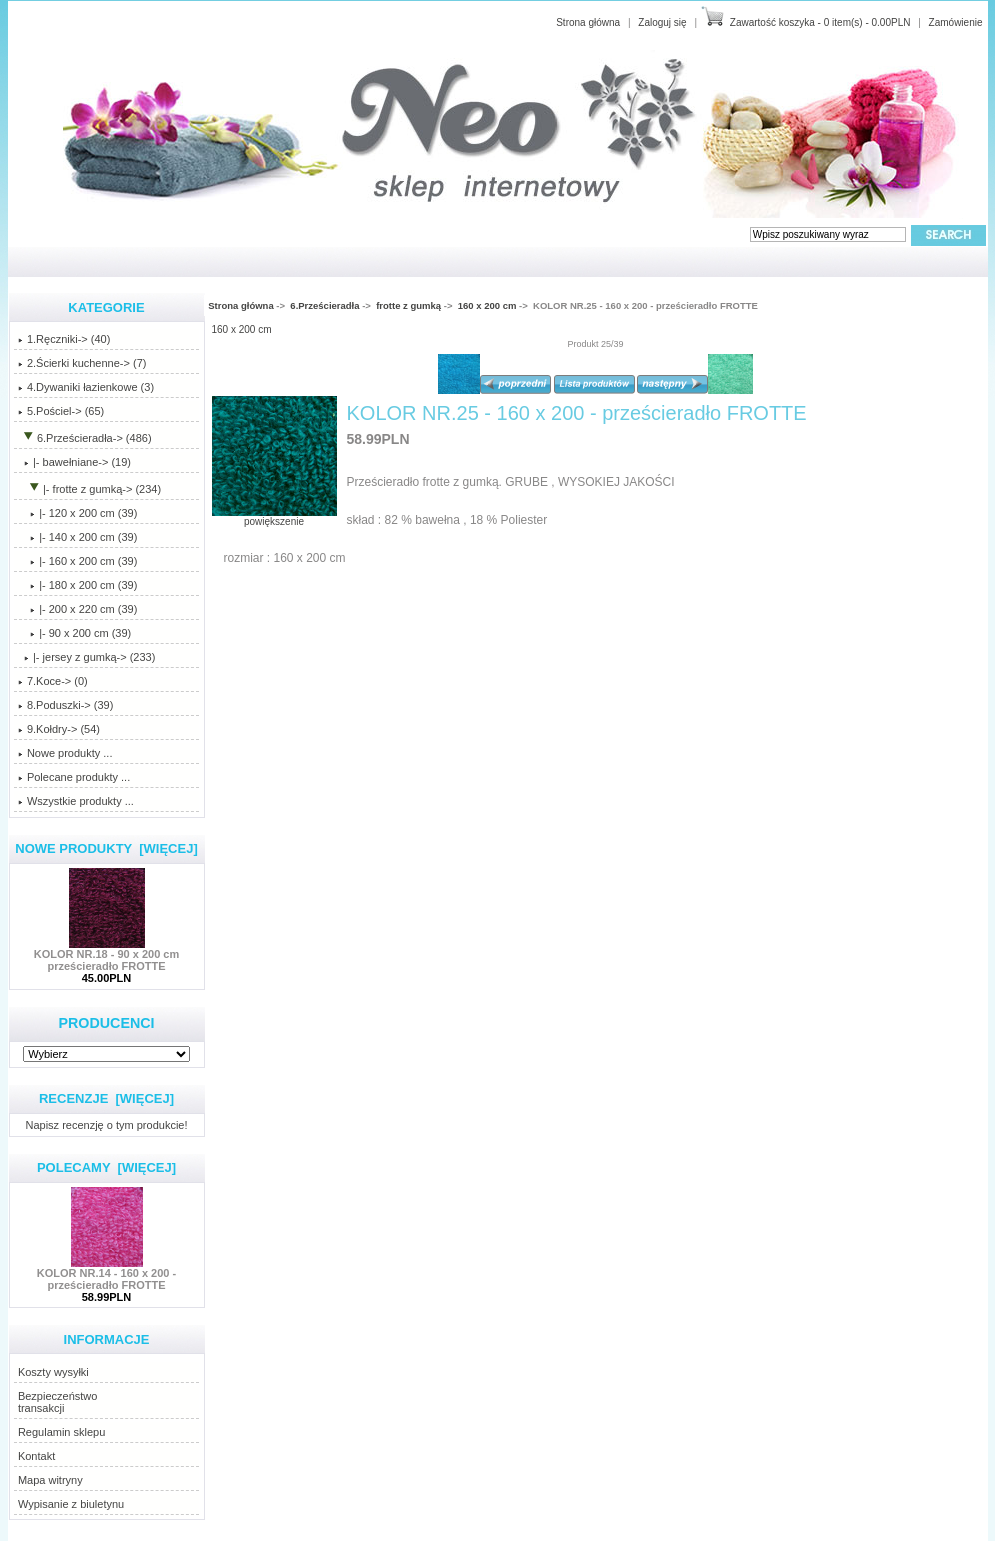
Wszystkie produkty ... (76, 801)
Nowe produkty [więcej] (106, 848)
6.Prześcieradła (324, 305)
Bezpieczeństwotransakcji (58, 1402)
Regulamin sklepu (61, 1432)
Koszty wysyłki (53, 1372)
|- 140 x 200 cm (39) (77, 537)
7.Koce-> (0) (53, 681)
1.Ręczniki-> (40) (64, 339)
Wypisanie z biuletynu (71, 1504)
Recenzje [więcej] (106, 1098)
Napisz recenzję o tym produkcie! (106, 1124)
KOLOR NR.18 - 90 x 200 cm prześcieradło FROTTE (107, 955)
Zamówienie (956, 22)
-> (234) (89, 489)
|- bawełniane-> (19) (74, 462)
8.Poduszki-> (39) (66, 705)
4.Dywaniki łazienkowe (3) (86, 387)
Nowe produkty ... (65, 753)
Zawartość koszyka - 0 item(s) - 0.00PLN (820, 22)
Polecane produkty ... (74, 777)
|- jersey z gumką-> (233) (87, 657)
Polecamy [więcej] (106, 1167)
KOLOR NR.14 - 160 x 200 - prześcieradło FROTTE (106, 1274)
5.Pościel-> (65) (61, 411)
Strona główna (588, 22)
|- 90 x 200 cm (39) (74, 633)
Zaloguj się (662, 22)
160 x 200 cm (487, 305)
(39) (77, 561)
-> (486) (85, 438)
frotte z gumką (408, 305)
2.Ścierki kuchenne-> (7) (82, 363)
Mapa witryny (50, 1480)
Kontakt (36, 1456)
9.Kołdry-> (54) (59, 729)
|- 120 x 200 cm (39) (77, 513)
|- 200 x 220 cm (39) (77, 609)
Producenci (106, 1023)
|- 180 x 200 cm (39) (77, 585)
